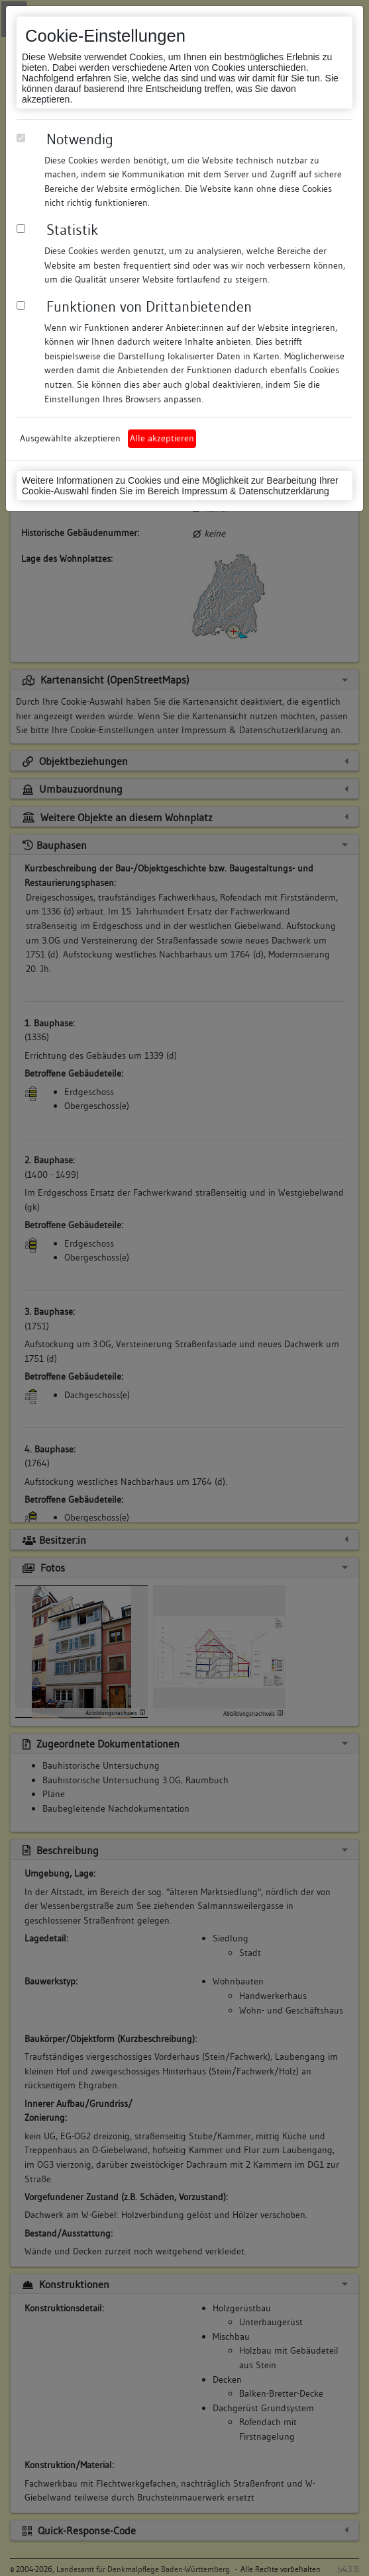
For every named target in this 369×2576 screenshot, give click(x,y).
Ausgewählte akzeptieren (70, 438)
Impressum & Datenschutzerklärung (255, 491)
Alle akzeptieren (162, 438)
